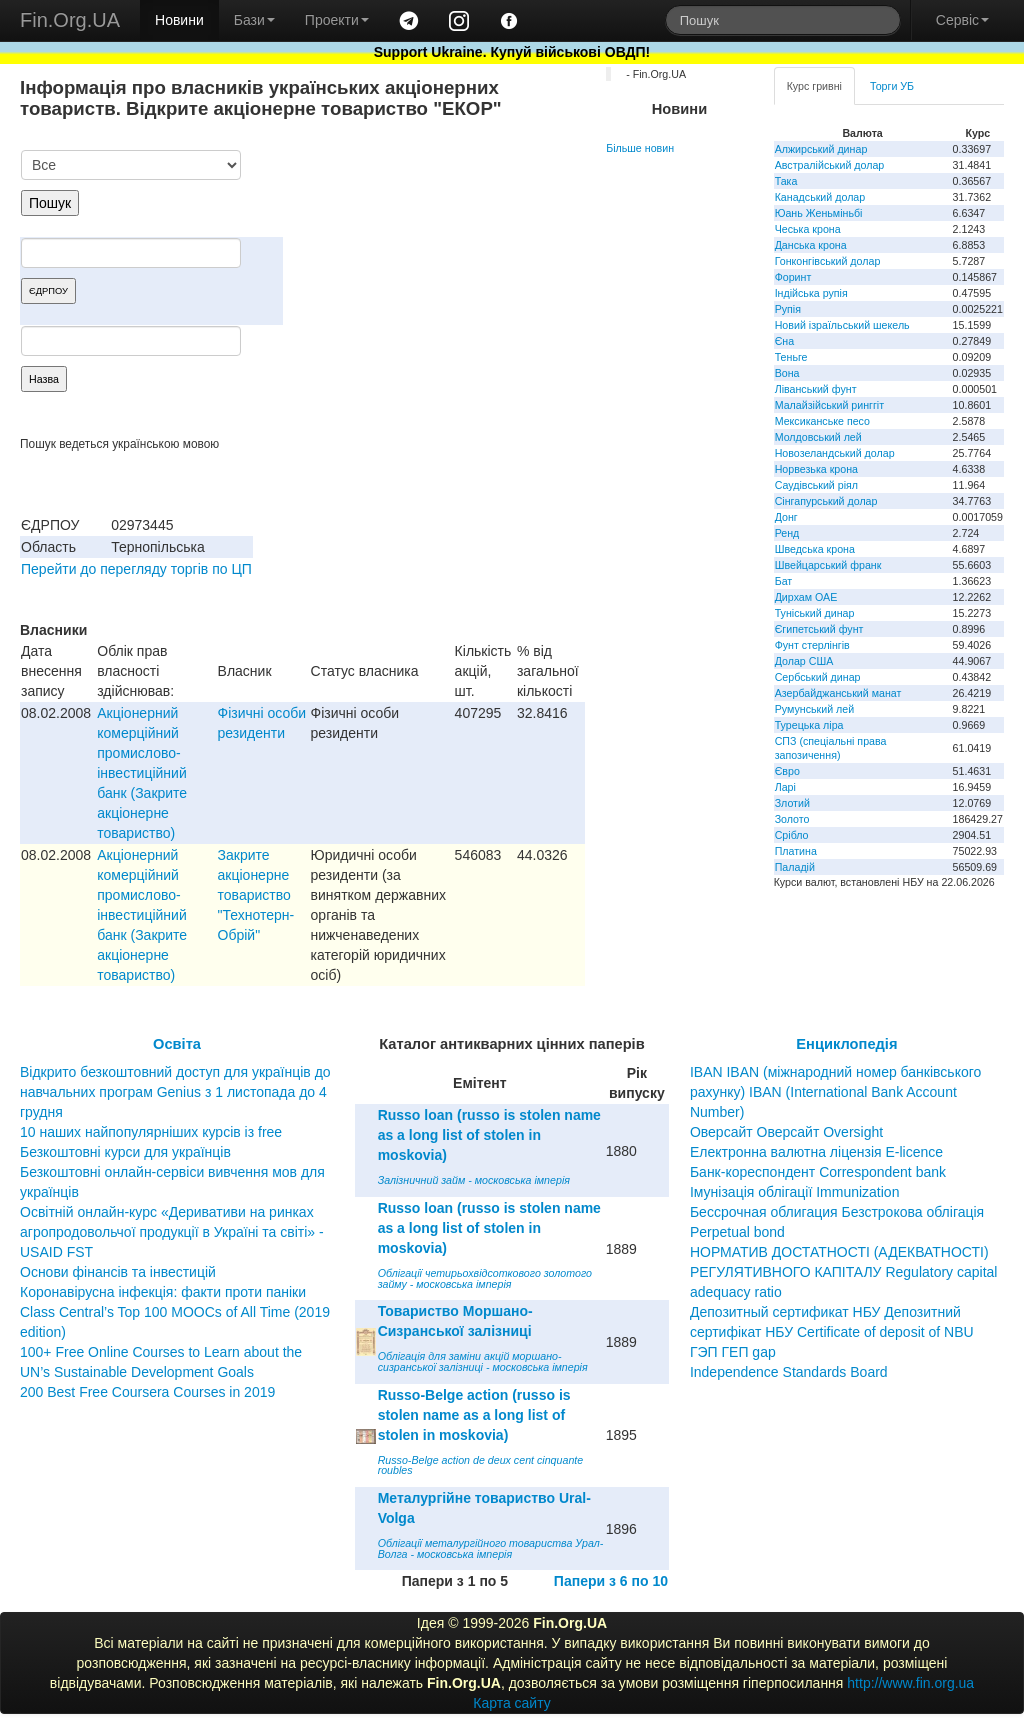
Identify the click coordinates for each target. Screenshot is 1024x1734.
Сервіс (962, 20)
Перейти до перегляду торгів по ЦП (136, 569)
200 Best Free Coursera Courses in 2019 (147, 1392)
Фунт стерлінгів (812, 645)
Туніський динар (815, 613)
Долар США (804, 661)
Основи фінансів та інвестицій (118, 1272)
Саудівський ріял (816, 485)
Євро (787, 771)
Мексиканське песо (822, 421)
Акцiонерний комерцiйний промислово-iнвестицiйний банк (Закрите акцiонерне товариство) (142, 773)
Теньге (791, 357)
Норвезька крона (816, 469)
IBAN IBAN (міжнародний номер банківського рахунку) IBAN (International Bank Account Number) (835, 1092)
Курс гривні (814, 86)
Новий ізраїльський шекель (842, 325)
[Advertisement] (435, 254)
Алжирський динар (821, 149)
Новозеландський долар (835, 453)
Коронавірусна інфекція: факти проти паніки (163, 1292)
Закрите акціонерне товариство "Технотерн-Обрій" (256, 895)
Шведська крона (815, 549)
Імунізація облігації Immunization (795, 1192)
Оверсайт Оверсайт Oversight (786, 1132)
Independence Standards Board (789, 1372)
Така (786, 181)
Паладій (795, 867)
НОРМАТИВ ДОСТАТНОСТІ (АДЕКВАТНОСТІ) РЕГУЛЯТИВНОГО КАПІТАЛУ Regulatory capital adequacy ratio (844, 1272)
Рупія (788, 309)
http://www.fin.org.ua (910, 1683)
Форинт (793, 277)
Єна (784, 341)
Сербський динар (818, 677)
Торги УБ (892, 86)
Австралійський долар (830, 165)
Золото (792, 819)
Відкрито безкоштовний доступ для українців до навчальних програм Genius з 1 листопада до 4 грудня (175, 1092)
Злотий (792, 803)
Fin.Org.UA (70, 20)
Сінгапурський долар (826, 501)
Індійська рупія (811, 293)
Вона (787, 373)
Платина (796, 851)
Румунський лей (814, 709)
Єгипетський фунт (819, 629)
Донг (786, 517)
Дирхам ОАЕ (806, 597)
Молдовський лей (818, 437)
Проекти (337, 20)
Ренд (787, 533)
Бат (784, 581)
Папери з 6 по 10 (611, 1581)
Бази (254, 20)
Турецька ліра (809, 725)
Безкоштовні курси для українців (125, 1152)
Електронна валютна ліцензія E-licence (816, 1152)
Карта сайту (512, 1703)
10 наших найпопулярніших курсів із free (151, 1132)
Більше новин (640, 148)
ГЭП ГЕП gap (733, 1352)
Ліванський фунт (816, 389)
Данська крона (811, 245)
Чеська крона (808, 229)
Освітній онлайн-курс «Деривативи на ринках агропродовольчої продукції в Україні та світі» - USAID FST (172, 1232)
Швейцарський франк (828, 565)
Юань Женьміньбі (819, 213)
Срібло (792, 835)
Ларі (785, 787)
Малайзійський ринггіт (829, 405)
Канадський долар (820, 197)
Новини (179, 20)
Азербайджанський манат (838, 693)
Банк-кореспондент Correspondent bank (818, 1172)
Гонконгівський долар (828, 261)
